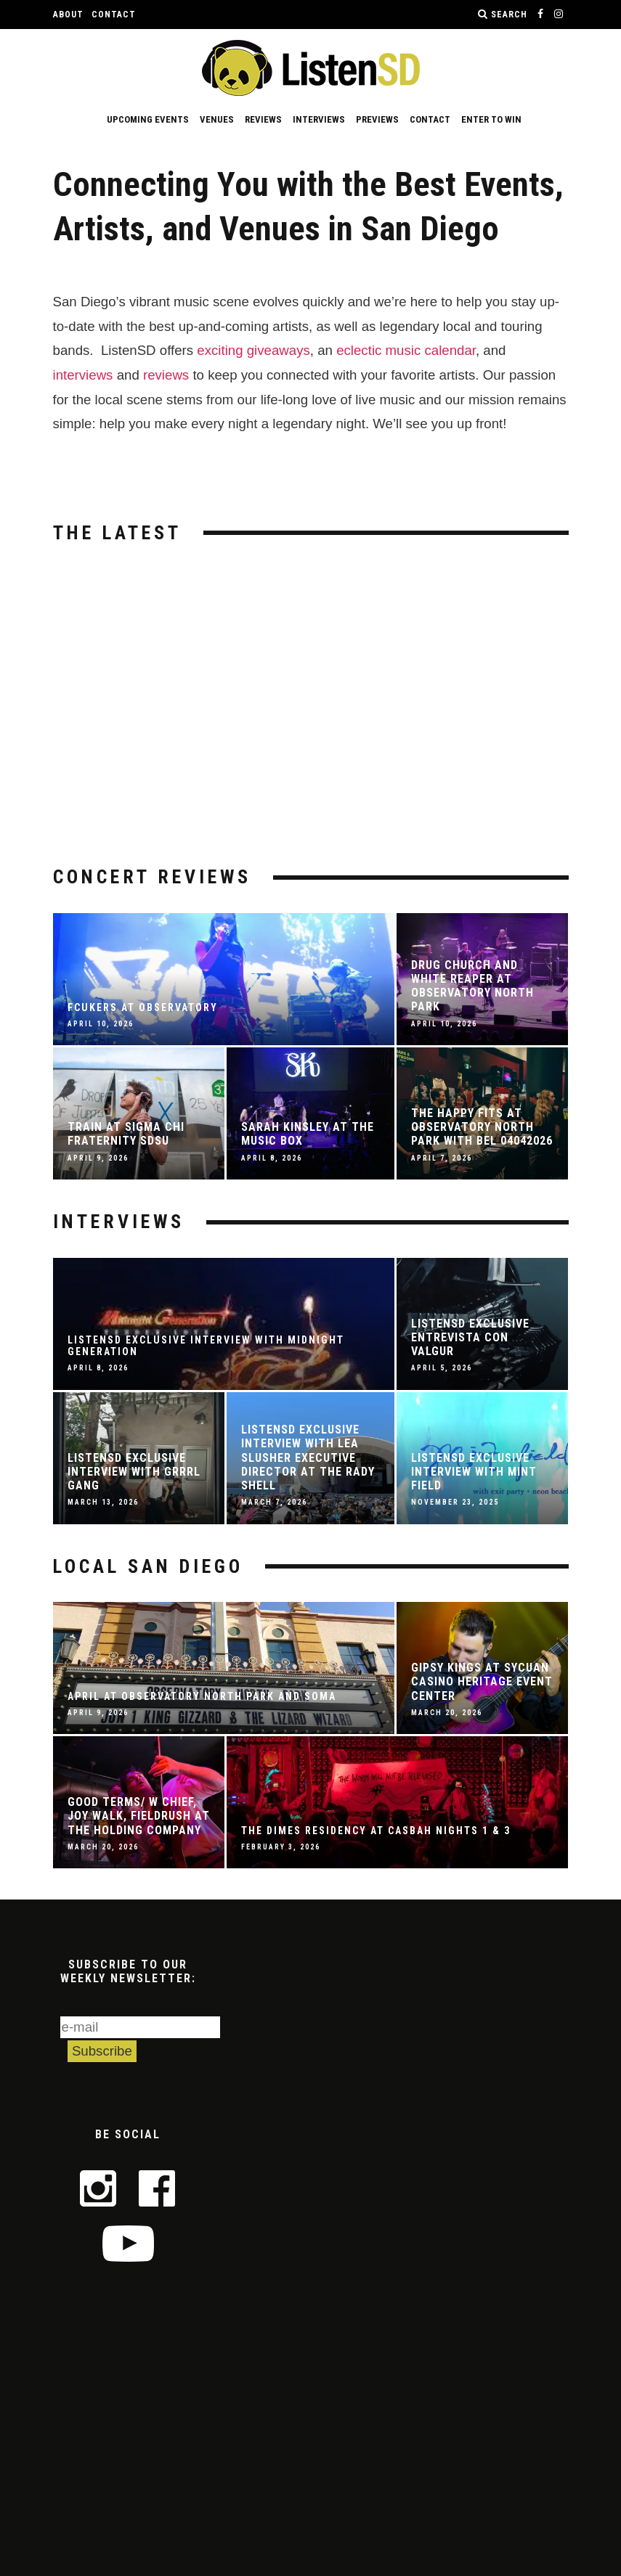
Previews (377, 119)
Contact (114, 14)
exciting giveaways (253, 350)
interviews (83, 375)
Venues (217, 119)
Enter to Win (491, 119)
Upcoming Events (148, 119)
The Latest (117, 533)
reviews (166, 375)
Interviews (319, 119)
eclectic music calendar (406, 350)
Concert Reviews (152, 877)
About (68, 14)
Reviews (263, 119)
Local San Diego (148, 1566)
